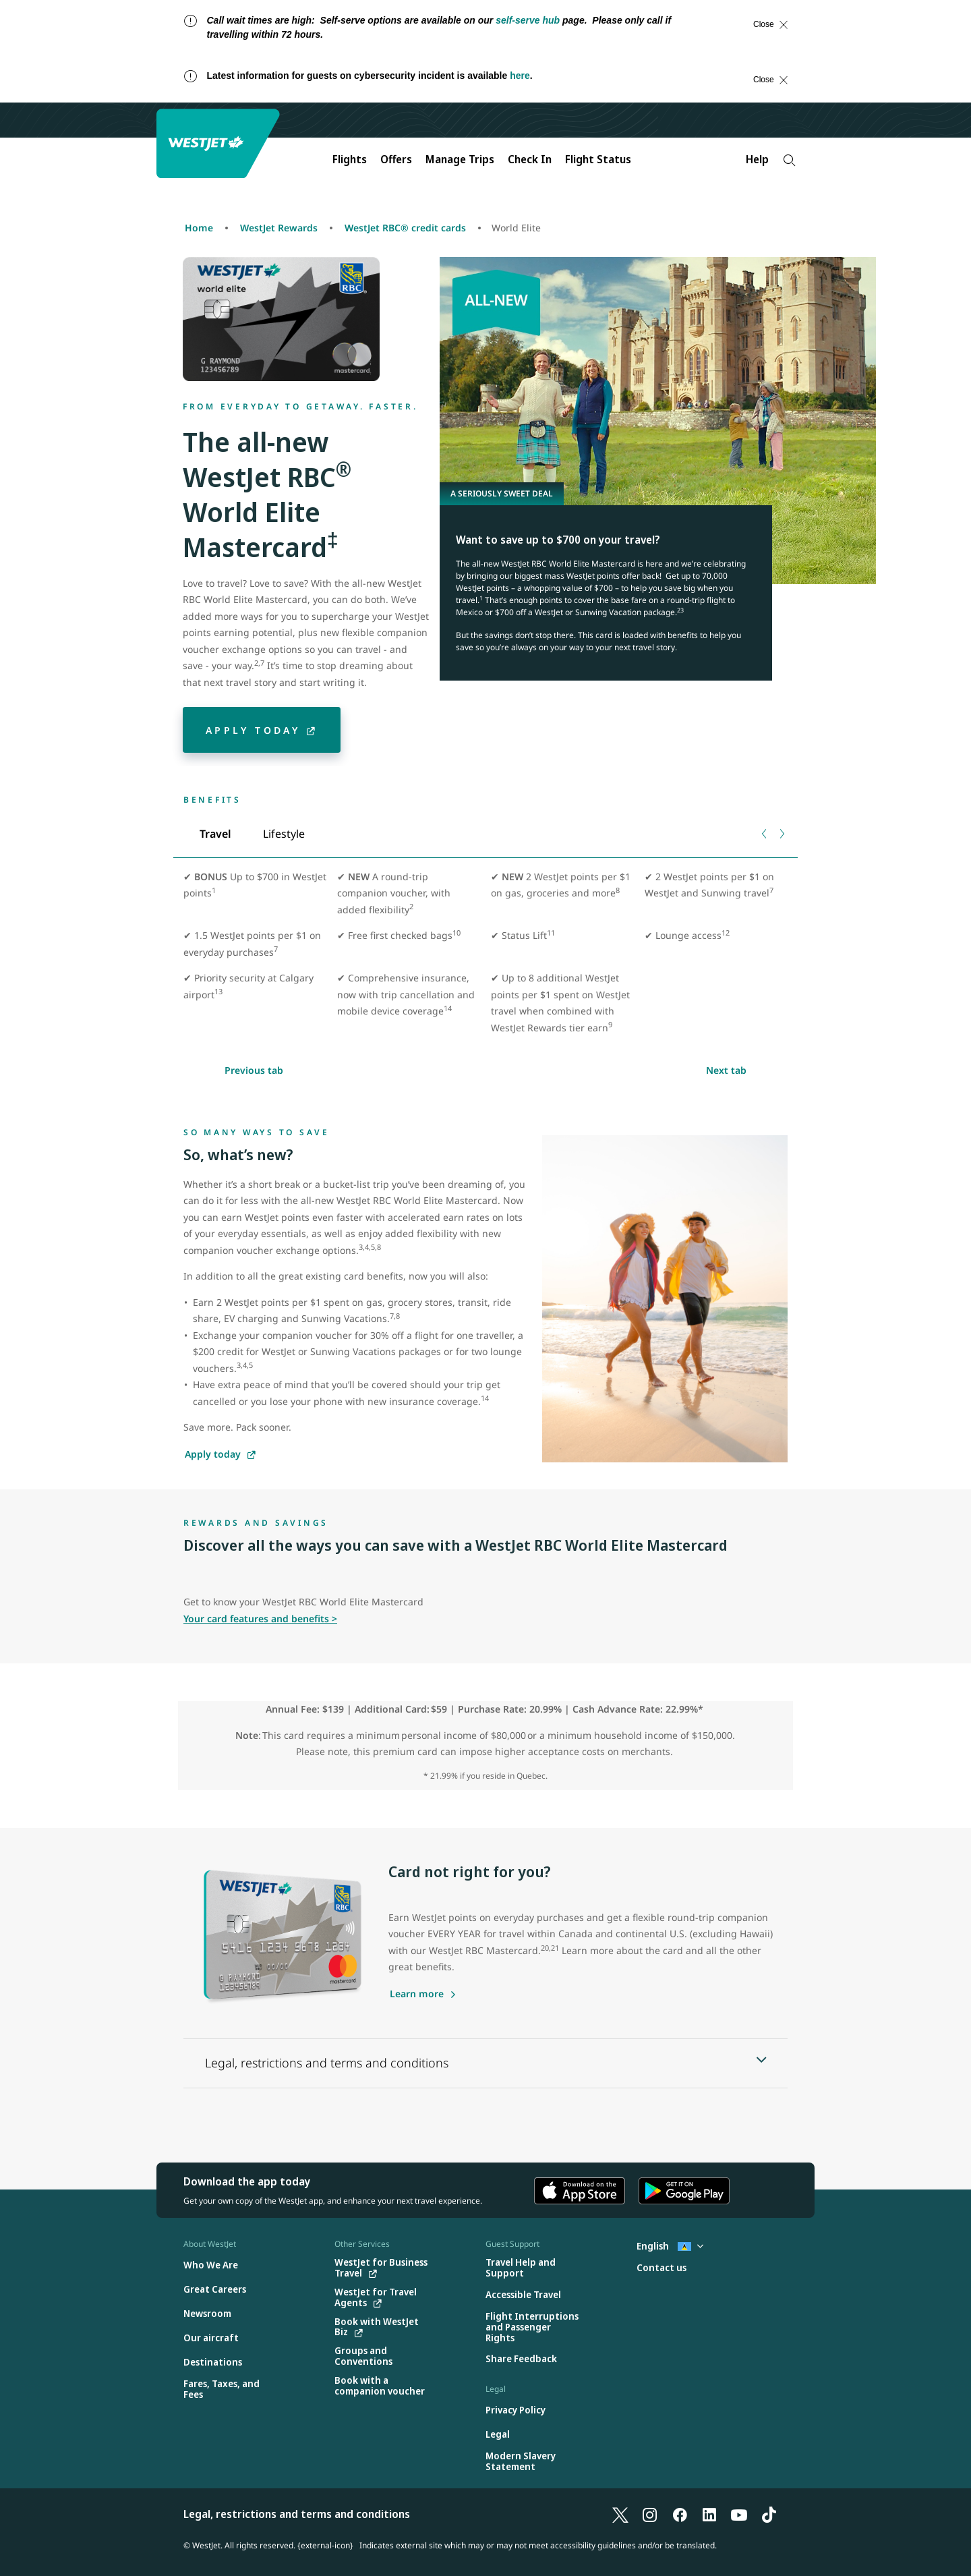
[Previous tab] (765, 834)
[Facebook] (680, 2514)
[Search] (789, 160)
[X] (620, 2514)
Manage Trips (459, 159)
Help (757, 159)
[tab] (215, 834)
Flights (349, 159)
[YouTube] (739, 2514)
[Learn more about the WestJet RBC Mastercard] (423, 1993)
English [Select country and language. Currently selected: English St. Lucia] (670, 2245)
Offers (396, 159)
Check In (530, 159)
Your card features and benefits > (260, 1618)
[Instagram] (650, 2514)
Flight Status (598, 159)
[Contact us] (661, 2268)
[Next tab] (781, 834)
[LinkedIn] (709, 2514)
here (520, 75)
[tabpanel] (485, 958)
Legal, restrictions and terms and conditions (296, 2514)
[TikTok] (769, 2514)
